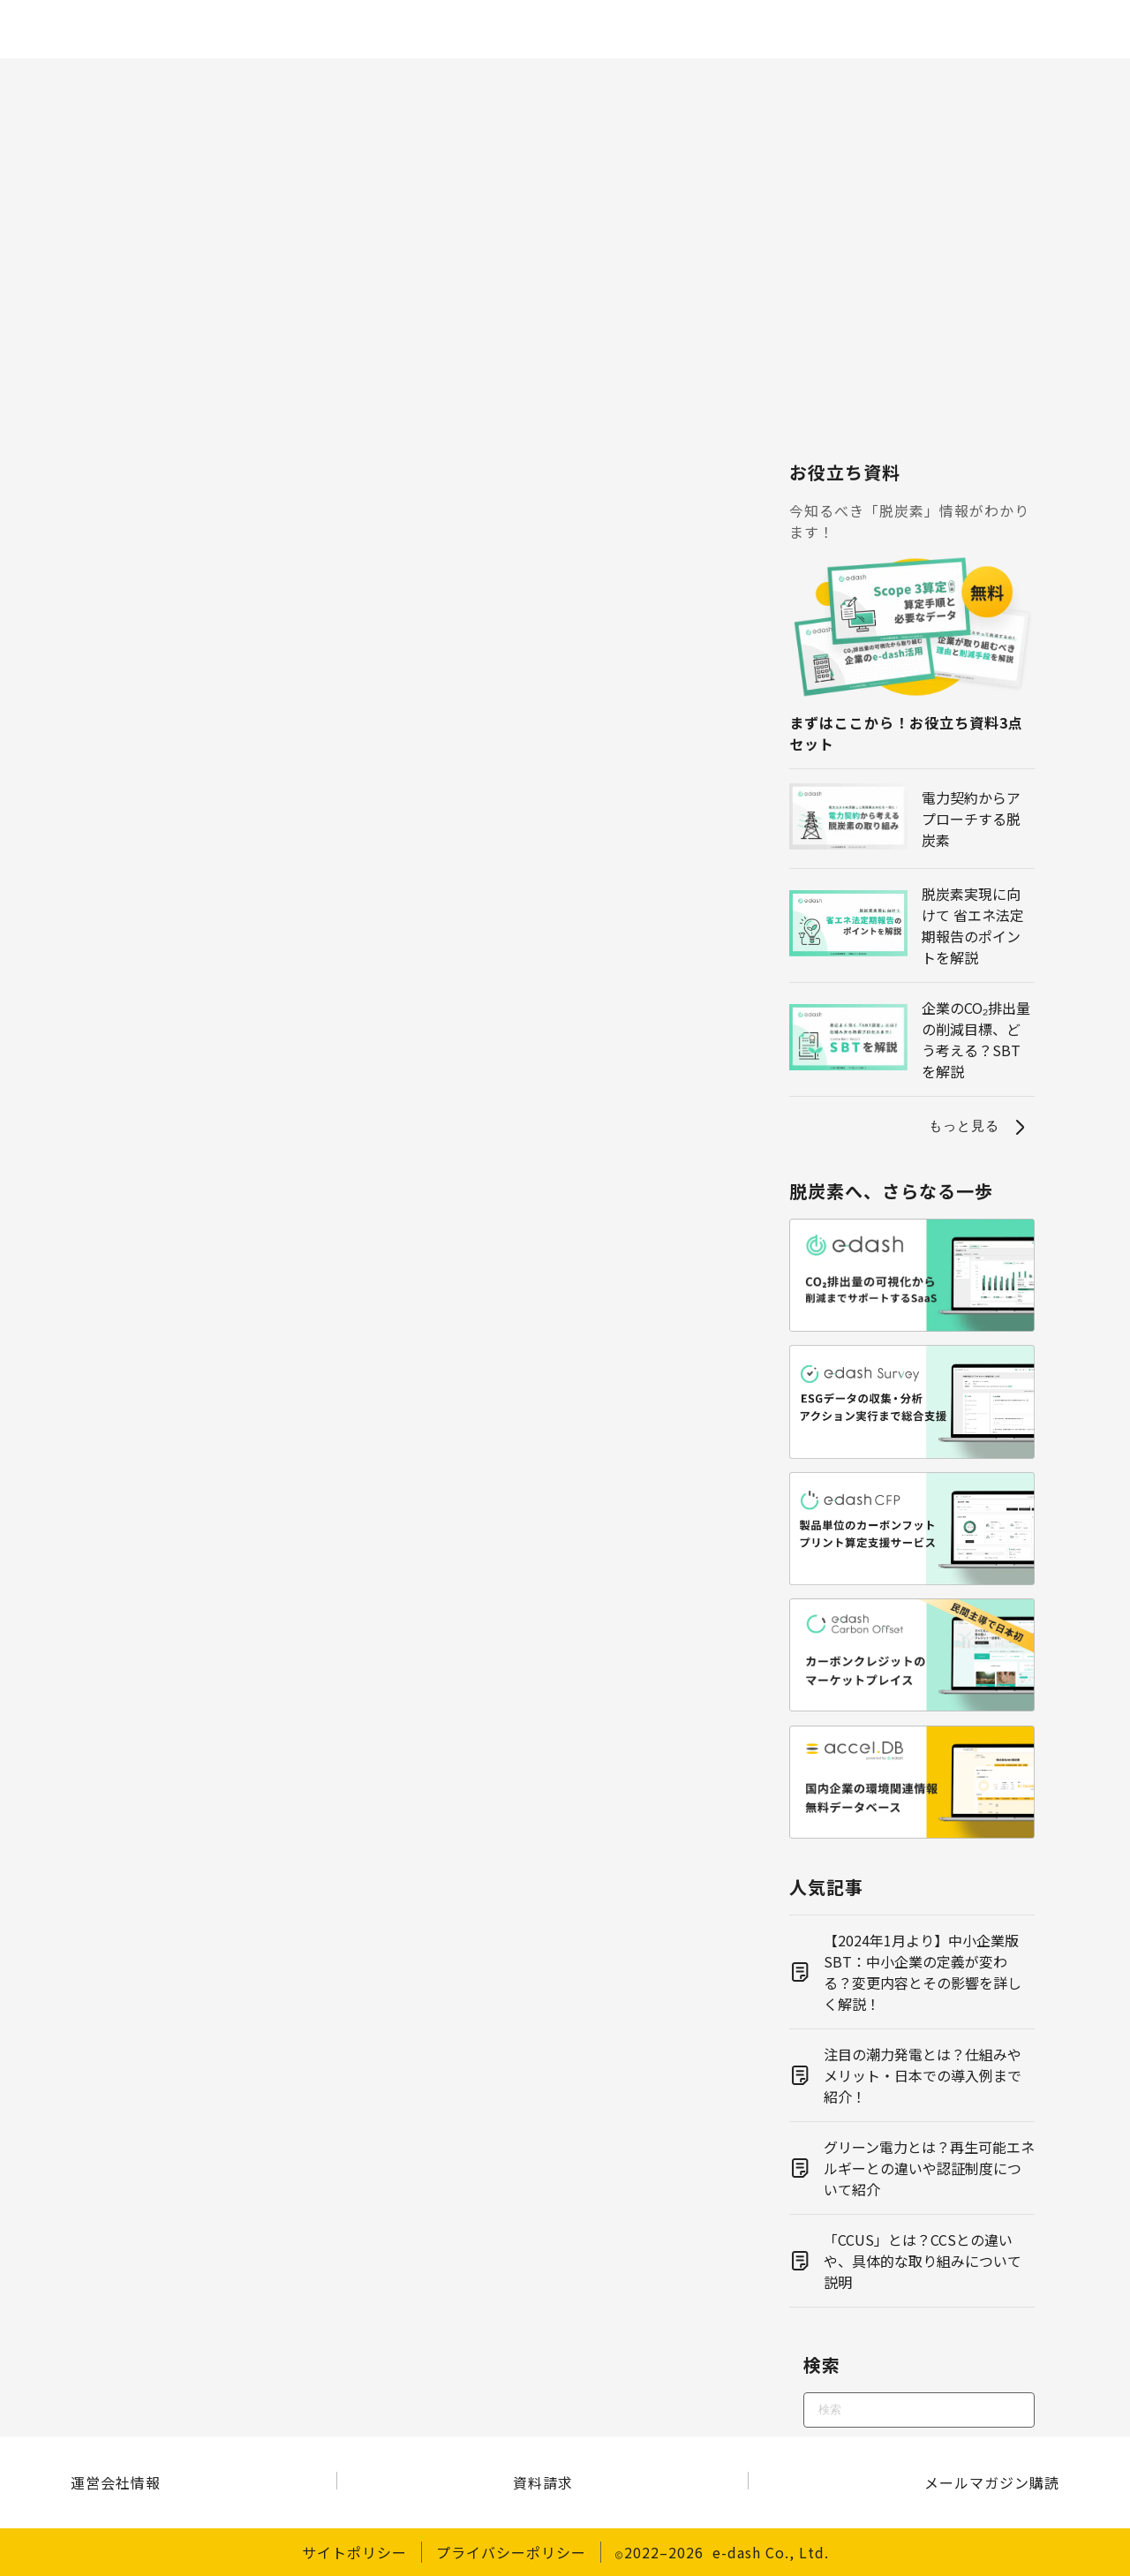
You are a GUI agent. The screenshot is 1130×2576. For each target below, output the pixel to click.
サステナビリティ (945, 81)
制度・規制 (354, 81)
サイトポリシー (354, 2552)
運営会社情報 (116, 2482)
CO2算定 (246, 81)
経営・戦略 (812, 81)
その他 (1066, 81)
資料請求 (543, 2482)
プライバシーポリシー (511, 2552)
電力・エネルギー (677, 81)
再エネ (556, 81)
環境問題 (461, 81)
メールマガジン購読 (991, 2482)
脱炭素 (152, 81)
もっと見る (980, 1126)
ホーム (64, 81)
